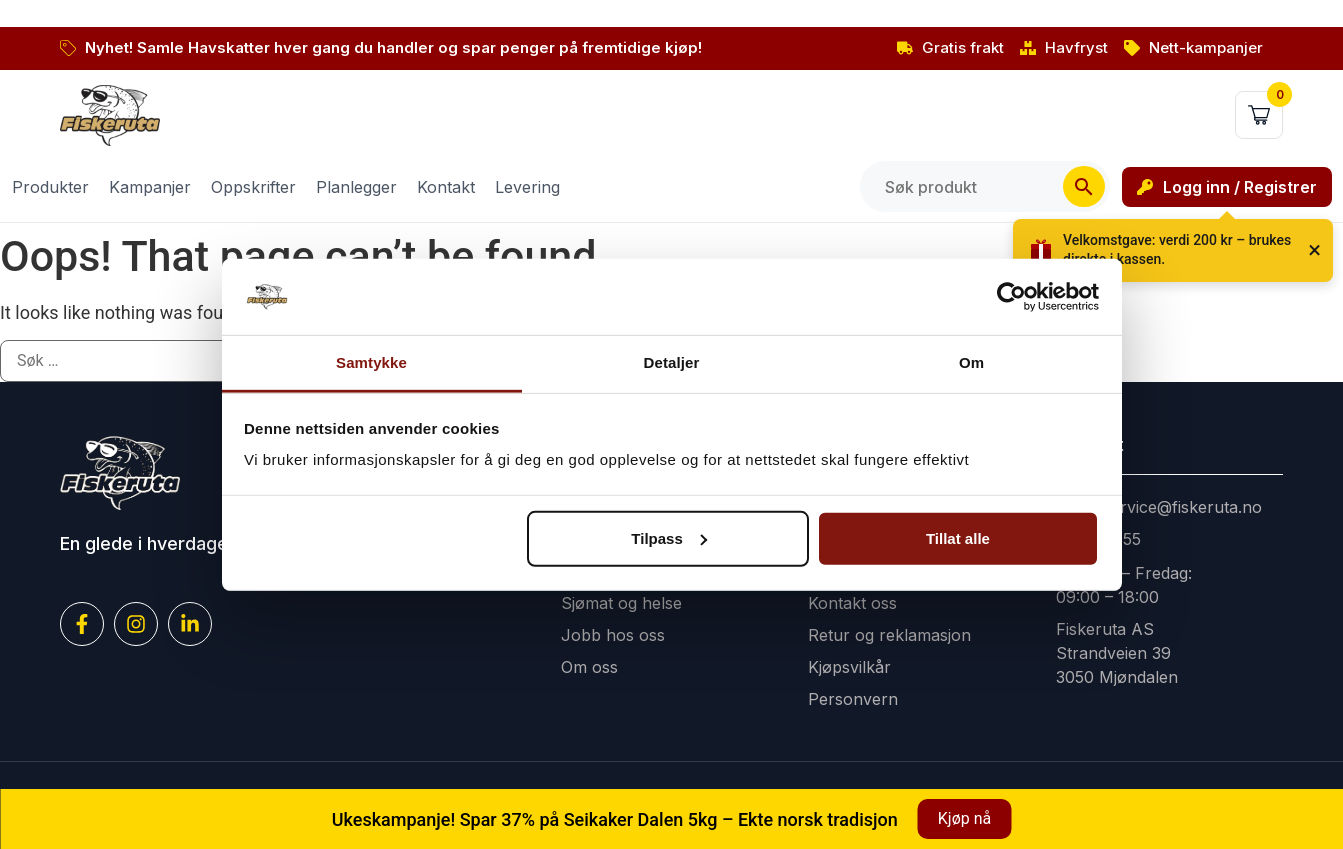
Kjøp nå (964, 818)
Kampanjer (150, 187)
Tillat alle (958, 538)
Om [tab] (971, 362)
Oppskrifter (253, 187)
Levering (527, 187)
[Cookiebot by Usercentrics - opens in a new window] (1011, 297)
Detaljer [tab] (672, 362)
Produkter (50, 187)
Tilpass (668, 538)
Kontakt (446, 187)
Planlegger (356, 187)
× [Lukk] (1314, 250)
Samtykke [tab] (371, 362)
